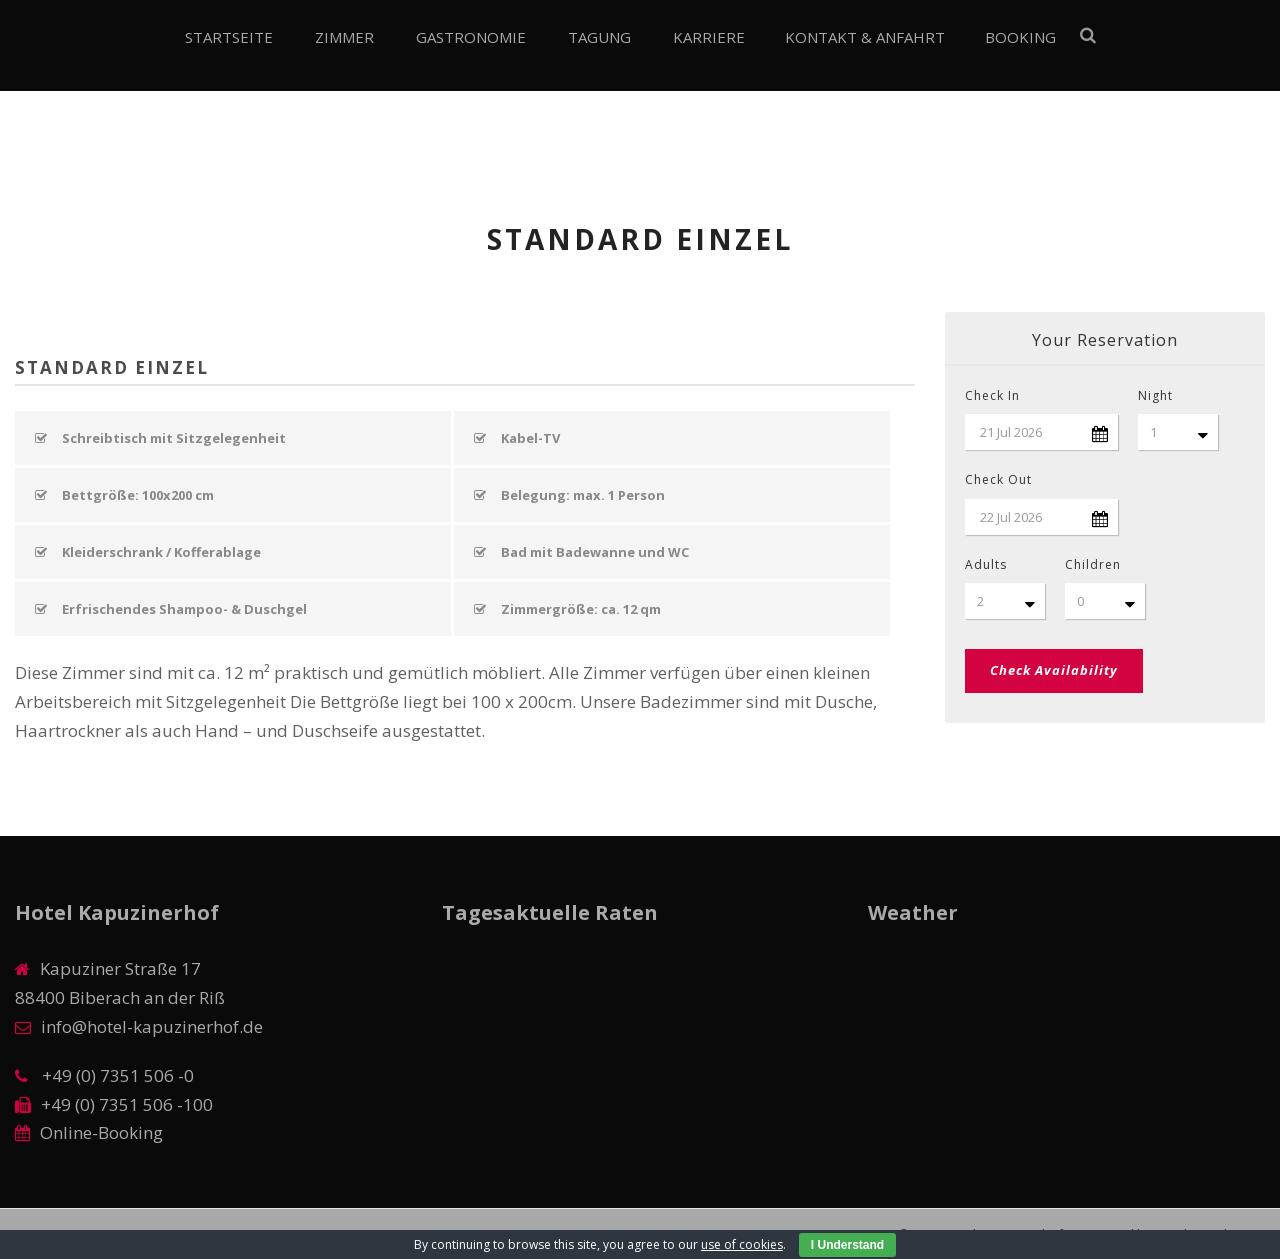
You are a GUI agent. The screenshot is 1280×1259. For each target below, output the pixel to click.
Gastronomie (471, 37)
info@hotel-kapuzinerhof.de (152, 1026)
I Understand (847, 1245)
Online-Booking (101, 1132)
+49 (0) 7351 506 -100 (127, 1104)
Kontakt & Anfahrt (865, 37)
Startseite (229, 37)
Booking (1020, 37)
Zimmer (344, 37)
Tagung (599, 37)
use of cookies (742, 1244)
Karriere (709, 37)
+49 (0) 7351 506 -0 (116, 1075)
